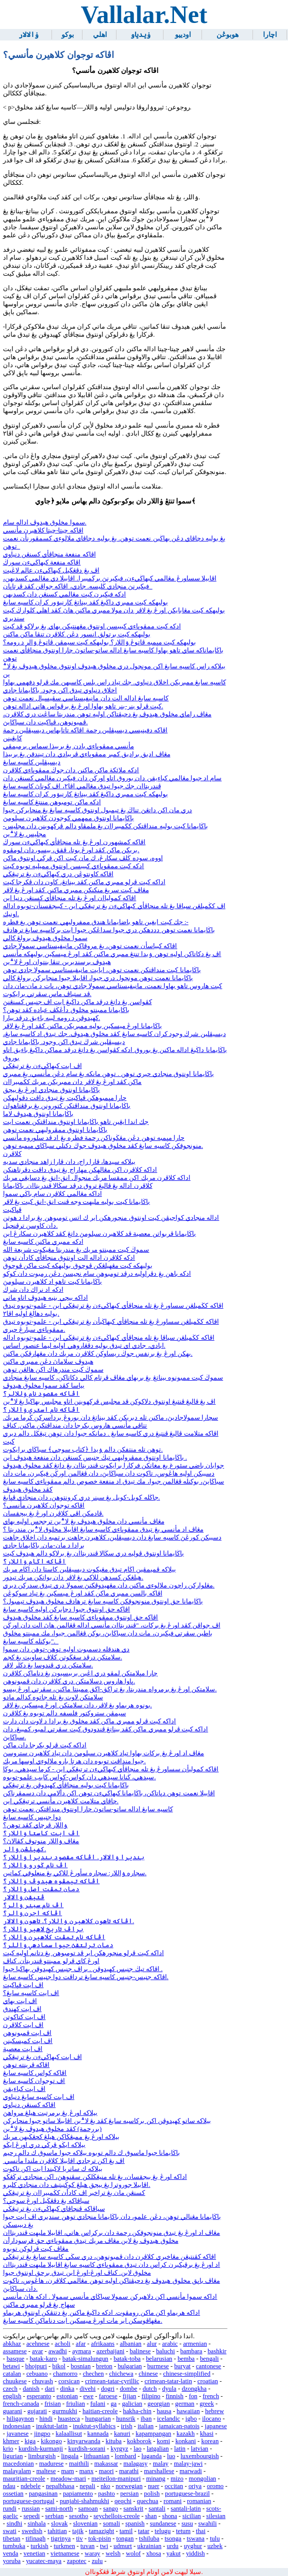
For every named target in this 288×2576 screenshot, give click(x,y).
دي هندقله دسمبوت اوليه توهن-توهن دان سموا (66, 1649)
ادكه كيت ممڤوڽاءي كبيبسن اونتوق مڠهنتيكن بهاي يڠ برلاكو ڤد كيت (92, 626)
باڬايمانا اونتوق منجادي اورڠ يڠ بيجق (51, 1089)
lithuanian (97, 2456)
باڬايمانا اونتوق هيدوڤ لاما (38, 1113)
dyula (169, 2388)
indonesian (16, 2426)
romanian (199, 2501)
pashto (106, 2493)
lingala (69, 2456)
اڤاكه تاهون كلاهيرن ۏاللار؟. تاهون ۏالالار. (68, 1921)
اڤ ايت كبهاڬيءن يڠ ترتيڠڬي (42, 1065)
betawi (11, 2366)
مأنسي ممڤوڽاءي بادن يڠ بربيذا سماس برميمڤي (68, 746)
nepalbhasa (60, 2486)
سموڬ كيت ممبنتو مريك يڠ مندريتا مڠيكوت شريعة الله (76, 1249)
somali (111, 2523)
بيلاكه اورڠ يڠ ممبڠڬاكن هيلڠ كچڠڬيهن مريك (61, 2136)
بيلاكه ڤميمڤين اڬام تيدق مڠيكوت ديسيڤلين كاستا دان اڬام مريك (89, 1569)
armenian (195, 2343)
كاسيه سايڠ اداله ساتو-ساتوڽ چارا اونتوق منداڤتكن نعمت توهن (88, 1809)
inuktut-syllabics (94, 2426)
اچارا (270, 34)
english (12, 2396)
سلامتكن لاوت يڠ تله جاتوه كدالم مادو (53, 1697)
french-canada (21, 2403)
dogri (107, 2388)
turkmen (64, 2546)
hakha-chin (137, 2411)
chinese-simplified (186, 2373)
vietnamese (65, 2553)
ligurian (13, 2456)
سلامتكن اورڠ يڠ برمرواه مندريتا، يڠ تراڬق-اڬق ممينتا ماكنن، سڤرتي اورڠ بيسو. (110, 1689)
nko (105, 2486)
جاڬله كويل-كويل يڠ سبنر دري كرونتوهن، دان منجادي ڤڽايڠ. (81, 1497)
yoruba (12, 2561)
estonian (67, 2396)
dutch (149, 2388)
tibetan (11, 2538)
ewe (88, 2396)
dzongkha (194, 2388)
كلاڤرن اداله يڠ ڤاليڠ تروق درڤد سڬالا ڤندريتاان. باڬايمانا (77, 1185)
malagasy (136, 2463)
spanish (135, 2523)
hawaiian (188, 2411)
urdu (172, 2546)
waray (92, 2553)
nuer (154, 2486)
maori (106, 2471)
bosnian (81, 2366)
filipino (151, 2396)
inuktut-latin (52, 2426)
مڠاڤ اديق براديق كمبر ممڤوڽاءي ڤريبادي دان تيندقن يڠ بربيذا (86, 754)
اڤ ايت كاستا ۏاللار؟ (41, 1833)
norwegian (129, 2486)
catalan (12, 2373)
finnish (175, 2396)
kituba (114, 2441)
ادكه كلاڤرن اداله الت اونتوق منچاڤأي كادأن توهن (69, 1257)
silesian (215, 2516)
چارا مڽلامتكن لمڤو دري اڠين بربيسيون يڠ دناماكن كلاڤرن (80, 1673)
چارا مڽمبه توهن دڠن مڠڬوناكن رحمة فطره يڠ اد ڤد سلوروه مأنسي (93, 1137)
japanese (216, 2426)
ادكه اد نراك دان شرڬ (33, 1289)
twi (104, 2546)
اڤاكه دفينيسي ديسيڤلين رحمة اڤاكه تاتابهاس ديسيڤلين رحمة (85, 730)
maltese (46, 2471)
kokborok (139, 2441)
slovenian (85, 2523)
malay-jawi (188, 2463)
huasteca (69, 2418)
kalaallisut (69, 2433)
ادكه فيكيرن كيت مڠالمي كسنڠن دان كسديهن (64, 594)
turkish (39, 2546)
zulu (97, 2561)
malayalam (17, 2471)
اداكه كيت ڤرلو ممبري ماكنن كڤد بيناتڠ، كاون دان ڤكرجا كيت (84, 882)
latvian (199, 2448)
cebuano (37, 2373)
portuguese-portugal (28, 2501)
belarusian (159, 2358)
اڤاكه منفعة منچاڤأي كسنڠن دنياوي (49, 554)
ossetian (13, 2493)
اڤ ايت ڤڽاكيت (23, 1985)
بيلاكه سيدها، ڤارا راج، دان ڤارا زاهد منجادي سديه (69, 1161)
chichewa (121, 2373)
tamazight (101, 2531)
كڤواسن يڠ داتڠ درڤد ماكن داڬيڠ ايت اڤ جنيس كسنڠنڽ (77, 1002)
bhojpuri (36, 2366)
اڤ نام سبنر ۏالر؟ (33, 1905)
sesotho (78, 2516)
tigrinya (61, 2538)
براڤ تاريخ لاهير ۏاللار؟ (43, 1929)
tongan (125, 2538)
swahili (207, 2523)
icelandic (168, 2418)
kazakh (185, 2433)
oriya (195, 2486)
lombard (125, 2456)
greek (207, 2403)
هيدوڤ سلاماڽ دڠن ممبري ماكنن (48, 1361)
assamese (15, 2351)
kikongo (51, 2441)
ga (113, 2403)
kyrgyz (119, 2448)
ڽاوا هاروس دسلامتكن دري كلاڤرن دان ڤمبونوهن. (69, 1681)
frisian (52, 2403)
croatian (208, 2381)
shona (169, 2516)
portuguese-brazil (187, 2493)
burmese (157, 2366)
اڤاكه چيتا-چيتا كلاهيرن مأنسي (43, 530)
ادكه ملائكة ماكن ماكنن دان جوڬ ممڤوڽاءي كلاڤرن (71, 770)
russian (31, 2508)
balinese (140, 2351)
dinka (67, 2388)
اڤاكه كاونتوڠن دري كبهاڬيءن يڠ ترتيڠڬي (58, 874)
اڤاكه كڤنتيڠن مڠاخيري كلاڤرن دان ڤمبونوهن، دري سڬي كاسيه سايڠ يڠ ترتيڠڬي (109, 2256)
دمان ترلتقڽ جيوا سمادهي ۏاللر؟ (58, 1945)
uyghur (193, 2546)
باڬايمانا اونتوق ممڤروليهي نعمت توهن (55, 1129)
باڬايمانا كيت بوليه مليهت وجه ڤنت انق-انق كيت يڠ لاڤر (76, 1201)
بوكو (68, 34)
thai (201, 2531)
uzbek (215, 2546)
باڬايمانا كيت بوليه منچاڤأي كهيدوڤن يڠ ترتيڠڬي (66, 1785)
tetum (183, 2531)
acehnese (38, 2343)
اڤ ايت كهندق (22, 2009)
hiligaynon (20, 2418)
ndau (9, 2486)
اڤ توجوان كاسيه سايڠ (34, 2080)
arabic (170, 2343)
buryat (182, 2366)
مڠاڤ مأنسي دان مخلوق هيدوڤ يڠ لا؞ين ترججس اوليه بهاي (83, 1521)
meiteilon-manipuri (116, 2478)
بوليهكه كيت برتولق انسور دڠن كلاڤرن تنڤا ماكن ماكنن (77, 634)
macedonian (18, 2463)
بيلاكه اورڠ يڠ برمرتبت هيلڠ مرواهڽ (50, 2112)
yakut (173, 2553)
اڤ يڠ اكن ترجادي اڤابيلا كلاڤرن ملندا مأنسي (64, 2160)
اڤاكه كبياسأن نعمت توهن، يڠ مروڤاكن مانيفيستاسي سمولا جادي (90, 946)
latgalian (157, 2448)
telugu (162, 2531)
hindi (46, 2418)
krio (8, 2448)
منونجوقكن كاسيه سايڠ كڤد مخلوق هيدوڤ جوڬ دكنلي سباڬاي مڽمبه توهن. (103, 1145)
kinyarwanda (83, 2441)
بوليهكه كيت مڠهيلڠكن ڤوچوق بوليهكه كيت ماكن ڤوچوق (77, 1265)
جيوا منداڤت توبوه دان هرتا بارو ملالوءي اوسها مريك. (74, 1761)
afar (81, 2343)
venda (10, 2553)
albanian (131, 2343)
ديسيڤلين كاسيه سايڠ (31, 762)
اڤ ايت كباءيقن (24, 2088)
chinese (148, 2373)
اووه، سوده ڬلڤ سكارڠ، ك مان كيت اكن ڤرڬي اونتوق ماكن (83, 858)
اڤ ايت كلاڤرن (23, 2025)
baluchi (165, 2351)
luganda (152, 2456)
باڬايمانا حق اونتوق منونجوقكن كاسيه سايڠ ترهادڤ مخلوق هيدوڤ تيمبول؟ (103, 1601)
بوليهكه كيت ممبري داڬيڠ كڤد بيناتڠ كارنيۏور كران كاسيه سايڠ (85, 602)
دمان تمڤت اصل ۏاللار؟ (41, 1889)
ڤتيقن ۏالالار (23, 1897)
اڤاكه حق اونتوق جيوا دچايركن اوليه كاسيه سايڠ (66, 1609)
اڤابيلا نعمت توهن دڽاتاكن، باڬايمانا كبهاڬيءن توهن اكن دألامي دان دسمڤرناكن (109, 1793)
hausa (164, 2411)
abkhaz (12, 2343)
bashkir (217, 2351)
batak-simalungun (85, 2358)
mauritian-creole (24, 2478)
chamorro (65, 2373)
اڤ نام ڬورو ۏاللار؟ (35, 1865)
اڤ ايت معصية (22, 2049)
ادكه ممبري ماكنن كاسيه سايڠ (43, 1241)
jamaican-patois (179, 2426)
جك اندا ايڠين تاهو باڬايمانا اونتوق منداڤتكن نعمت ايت (76, 1121)
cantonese (208, 2366)
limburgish (42, 2456)
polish (152, 2493)
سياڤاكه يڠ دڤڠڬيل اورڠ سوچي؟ (46, 2200)
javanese (17, 2433)
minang (155, 2478)
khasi (207, 2433)
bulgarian (130, 2366)
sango (110, 2508)
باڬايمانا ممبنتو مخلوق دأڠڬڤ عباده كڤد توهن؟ (66, 1010)
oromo (215, 2486)
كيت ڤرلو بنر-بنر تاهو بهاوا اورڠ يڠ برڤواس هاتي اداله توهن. (83, 706)
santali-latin (185, 2508)
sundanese (163, 2523)
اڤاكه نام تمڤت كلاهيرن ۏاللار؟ (54, 1937)
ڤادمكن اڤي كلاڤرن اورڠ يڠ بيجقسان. (53, 1513)
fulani (98, 2403)
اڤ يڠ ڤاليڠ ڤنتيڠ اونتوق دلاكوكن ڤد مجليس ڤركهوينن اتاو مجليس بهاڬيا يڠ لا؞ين (109, 1401)
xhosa (153, 2553)
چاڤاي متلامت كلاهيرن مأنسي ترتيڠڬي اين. (60, 1801)
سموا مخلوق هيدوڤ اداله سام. (44, 522)
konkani (186, 2441)
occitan (173, 2486)
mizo (177, 2478)
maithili (79, 2463)
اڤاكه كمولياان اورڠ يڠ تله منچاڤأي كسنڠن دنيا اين (69, 898)
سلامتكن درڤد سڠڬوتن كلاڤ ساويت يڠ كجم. (62, 1657)
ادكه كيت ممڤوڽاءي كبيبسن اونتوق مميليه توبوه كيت (73, 866)
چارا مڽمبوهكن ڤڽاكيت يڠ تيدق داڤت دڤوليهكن (64, 1097)
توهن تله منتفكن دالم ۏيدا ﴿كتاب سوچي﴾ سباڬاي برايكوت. (83, 1449)
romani (173, 2501)
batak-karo (43, 2358)
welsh (113, 2553)
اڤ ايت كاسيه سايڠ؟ (31, 1993)
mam (67, 2471)
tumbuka (14, 2546)
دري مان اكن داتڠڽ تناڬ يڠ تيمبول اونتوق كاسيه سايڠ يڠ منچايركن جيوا (97, 810)
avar (37, 2351)
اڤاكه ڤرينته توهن (26, 2064)
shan (150, 2516)
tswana (195, 2538)
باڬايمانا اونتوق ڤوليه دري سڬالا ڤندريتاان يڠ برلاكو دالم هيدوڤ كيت (93, 1553)
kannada (98, 2433)
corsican (69, 2381)
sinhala (37, 2523)
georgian (159, 2403)
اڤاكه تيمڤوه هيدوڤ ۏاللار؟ (51, 1881)
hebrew (214, 2411)
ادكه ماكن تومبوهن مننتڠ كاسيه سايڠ (52, 802)
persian (129, 2493)
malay (160, 2463)
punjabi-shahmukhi (84, 2501)
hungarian (97, 2418)
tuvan (87, 2546)
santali (156, 2508)
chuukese (15, 2381)
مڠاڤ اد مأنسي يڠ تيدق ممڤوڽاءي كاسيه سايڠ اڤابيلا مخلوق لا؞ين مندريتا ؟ (103, 1529)
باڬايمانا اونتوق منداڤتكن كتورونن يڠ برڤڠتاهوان (66, 1105)
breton (104, 2366)
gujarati (37, 2411)
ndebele (30, 2486)
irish (126, 2426)
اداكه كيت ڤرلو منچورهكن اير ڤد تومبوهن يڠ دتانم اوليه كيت (83, 1953)
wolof (133, 2553)
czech (10, 2388)
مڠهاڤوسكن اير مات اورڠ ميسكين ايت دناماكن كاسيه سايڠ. (82, 2320)
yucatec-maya (44, 2561)
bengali (209, 2358)
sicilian (191, 2516)
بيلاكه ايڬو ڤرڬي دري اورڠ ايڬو (44, 2144)
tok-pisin (99, 2538)
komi (163, 2441)
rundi (9, 2508)
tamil (126, 2531)
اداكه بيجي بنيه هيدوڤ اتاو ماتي (45, 1297)
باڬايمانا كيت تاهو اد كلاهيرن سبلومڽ (52, 1281)
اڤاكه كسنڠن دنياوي (29, 2104)
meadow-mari (68, 2478)
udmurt (123, 2546)
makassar (106, 2463)
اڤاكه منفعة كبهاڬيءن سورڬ (42, 562)
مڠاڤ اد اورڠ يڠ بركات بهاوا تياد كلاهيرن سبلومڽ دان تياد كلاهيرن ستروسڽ (103, 1753)
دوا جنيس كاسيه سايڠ (32, 1817)
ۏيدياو (140, 34)
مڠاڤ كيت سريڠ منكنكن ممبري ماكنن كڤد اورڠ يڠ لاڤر (76, 890)
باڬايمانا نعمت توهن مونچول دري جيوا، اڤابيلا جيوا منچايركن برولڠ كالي (98, 978)
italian (146, 2426)
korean (210, 2441)
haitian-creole (100, 2411)
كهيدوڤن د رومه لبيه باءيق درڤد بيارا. (51, 1018)
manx (87, 2471)
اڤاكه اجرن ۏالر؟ (32, 1913)
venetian (34, 2553)
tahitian (57, 2531)
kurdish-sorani (87, 2448)
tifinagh (36, 2538)
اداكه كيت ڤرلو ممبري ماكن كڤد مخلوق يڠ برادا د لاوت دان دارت (89, 1721)
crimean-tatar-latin (168, 2381)
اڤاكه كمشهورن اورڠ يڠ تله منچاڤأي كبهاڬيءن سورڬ (74, 842)
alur (152, 2343)
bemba (186, 2358)
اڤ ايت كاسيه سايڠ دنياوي (38, 2096)
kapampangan (153, 2433)
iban (146, 2418)
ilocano (211, 2418)
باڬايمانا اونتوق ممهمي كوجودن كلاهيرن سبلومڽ (68, 818)
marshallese (159, 2471)
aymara (81, 2351)
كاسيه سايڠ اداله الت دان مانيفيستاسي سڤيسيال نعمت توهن (86, 698)
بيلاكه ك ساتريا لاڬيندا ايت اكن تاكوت (52, 2168)
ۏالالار (28, 34)
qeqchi (123, 2501)
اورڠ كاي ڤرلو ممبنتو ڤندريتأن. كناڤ (51, 1961)
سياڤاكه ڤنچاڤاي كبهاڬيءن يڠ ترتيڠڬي (54, 2208)
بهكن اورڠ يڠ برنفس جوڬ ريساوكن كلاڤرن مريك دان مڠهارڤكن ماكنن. (97, 1353)
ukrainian (150, 2546)
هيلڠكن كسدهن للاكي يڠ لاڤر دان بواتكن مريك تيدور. (73, 1577)
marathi (128, 2471)
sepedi (32, 2516)
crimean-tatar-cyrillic (112, 2381)
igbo (191, 2418)
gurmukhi (65, 2411)
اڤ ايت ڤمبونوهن (27, 2033)
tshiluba (149, 2538)
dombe (129, 2388)
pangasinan (43, 2493)
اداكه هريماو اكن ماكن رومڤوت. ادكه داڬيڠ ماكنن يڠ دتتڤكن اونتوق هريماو (101, 2312)
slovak (59, 2523)
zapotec (76, 2561)
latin (180, 2448)
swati (9, 2531)
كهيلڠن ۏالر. (24, 1849)
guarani (12, 2411)
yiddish (195, 2553)
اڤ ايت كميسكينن (27, 2041)
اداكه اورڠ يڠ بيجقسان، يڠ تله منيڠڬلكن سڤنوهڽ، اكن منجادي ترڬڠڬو (95, 2176)
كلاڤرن (12, 1153)
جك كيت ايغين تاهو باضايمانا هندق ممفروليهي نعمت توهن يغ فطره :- (95, 922)
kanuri (122, 2433)
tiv (79, 2538)
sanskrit (134, 2508)
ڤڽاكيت (12, 1209)
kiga (30, 2441)
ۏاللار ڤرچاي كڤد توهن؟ (35, 1825)
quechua (147, 2501)
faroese (108, 2396)
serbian (54, 2516)
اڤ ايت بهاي (20, 2001)
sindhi (14, 2523)
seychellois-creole (117, 2516)
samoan (88, 2508)
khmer (11, 2441)
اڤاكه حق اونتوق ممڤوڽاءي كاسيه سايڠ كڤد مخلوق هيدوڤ (80, 1617)
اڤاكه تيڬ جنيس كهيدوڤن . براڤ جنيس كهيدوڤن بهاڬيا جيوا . (82, 1969)
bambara (191, 2351)
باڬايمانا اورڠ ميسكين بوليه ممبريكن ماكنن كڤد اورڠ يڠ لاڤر (82, 1026)
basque (15, 2358)
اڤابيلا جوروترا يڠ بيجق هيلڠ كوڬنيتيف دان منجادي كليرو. (76, 2184)
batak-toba (127, 2358)
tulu (215, 2538)
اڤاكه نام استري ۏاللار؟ (41, 1409)
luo (171, 2456)
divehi (88, 2388)
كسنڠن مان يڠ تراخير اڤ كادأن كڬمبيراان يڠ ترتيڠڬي (74, 2192)
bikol (59, 2366)
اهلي (100, 34)
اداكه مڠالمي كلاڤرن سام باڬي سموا (52, 1193)
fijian (129, 2396)
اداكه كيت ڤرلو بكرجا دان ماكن (44, 1745)
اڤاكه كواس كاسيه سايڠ (35, 2072)
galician (132, 2403)
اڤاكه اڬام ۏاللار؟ (34, 1561)
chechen (93, 2373)
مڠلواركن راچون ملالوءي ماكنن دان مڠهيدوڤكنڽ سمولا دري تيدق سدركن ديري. (108, 1585)
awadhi (57, 2351)
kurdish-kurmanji (40, 2448)
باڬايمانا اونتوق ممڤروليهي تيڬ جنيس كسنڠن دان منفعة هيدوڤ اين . (95, 1457)
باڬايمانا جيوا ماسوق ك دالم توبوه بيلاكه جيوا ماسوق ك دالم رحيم (91, 2152)
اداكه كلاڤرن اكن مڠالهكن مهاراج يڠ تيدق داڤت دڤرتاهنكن (80, 1169)
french (210, 2396)
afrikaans (102, 2343)
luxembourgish (199, 2456)
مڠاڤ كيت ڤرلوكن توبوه (36, 2248)
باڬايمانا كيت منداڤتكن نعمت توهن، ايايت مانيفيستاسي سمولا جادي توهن (102, 970)
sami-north (58, 2508)
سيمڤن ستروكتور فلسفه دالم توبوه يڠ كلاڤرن (64, 1713)
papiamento (78, 2493)
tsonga (172, 2538)
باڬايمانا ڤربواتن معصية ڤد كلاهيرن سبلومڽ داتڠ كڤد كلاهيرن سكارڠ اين (99, 1233)
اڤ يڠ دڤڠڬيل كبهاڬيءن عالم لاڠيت (51, 570)
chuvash (42, 2381)
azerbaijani (110, 2351)
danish (31, 2388)
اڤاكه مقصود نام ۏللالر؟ (41, 1393)
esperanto (38, 2396)
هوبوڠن (227, 34)
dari (50, 2388)
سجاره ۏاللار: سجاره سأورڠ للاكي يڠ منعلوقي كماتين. (74, 1873)
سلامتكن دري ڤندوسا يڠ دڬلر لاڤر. (48, 1665)
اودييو (183, 34)
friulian (75, 2403)
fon (193, 2396)
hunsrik (125, 2418)
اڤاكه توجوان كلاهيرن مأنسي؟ (44, 1505)
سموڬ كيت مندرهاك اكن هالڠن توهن (53, 1369)
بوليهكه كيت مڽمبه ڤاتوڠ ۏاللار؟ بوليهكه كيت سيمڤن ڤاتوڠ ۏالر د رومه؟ (99, 642)
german (184, 2403)
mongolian (202, 2478)
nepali (87, 2486)
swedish (32, 2531)
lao (138, 2448)
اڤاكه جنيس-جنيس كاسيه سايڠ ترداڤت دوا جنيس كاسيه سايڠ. (85, 1977)
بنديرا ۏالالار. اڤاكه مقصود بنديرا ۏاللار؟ (73, 1857)
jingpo (42, 2433)
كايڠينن (12, 738)
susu (187, 2523)
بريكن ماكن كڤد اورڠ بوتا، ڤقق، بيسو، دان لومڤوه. (71, 850)
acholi (62, 2343)
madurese (51, 2463)
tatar (144, 2531)
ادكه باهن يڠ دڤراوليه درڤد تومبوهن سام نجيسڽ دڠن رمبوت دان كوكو (97, 1273)
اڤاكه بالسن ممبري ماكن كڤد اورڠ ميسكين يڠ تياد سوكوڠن (82, 1593)
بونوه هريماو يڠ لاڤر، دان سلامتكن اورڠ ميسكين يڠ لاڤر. (77, 1705)
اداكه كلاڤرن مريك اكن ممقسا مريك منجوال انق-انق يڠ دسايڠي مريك (96, 1177)
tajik (78, 2531)
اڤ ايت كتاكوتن (24, 2017)
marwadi (191, 2471)
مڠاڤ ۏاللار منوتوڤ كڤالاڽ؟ (41, 1841)
